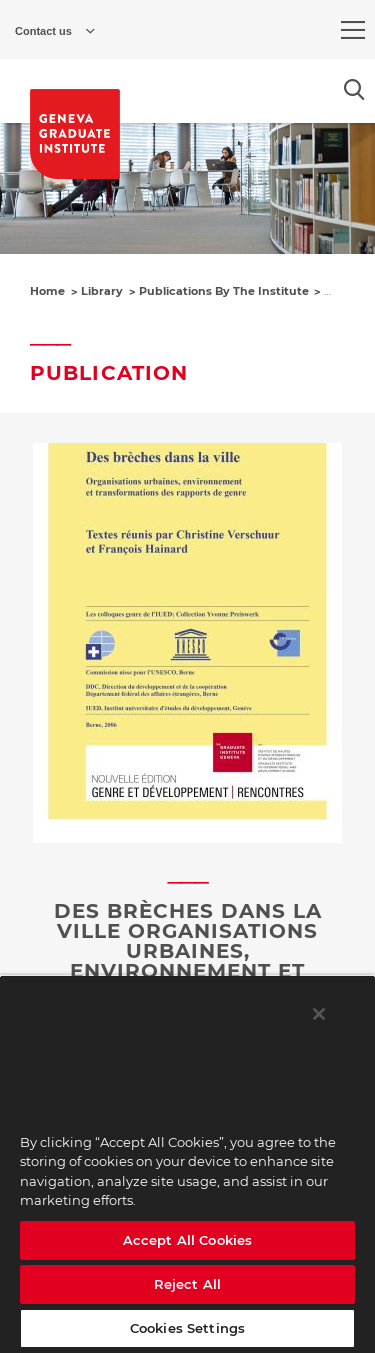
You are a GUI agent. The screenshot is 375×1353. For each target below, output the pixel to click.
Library (102, 291)
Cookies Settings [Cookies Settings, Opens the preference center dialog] (187, 1328)
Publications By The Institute (224, 291)
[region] (187, 1164)
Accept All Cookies (187, 1240)
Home (47, 291)
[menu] (353, 30)
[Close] (319, 1014)
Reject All (187, 1284)
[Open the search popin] (354, 89)
